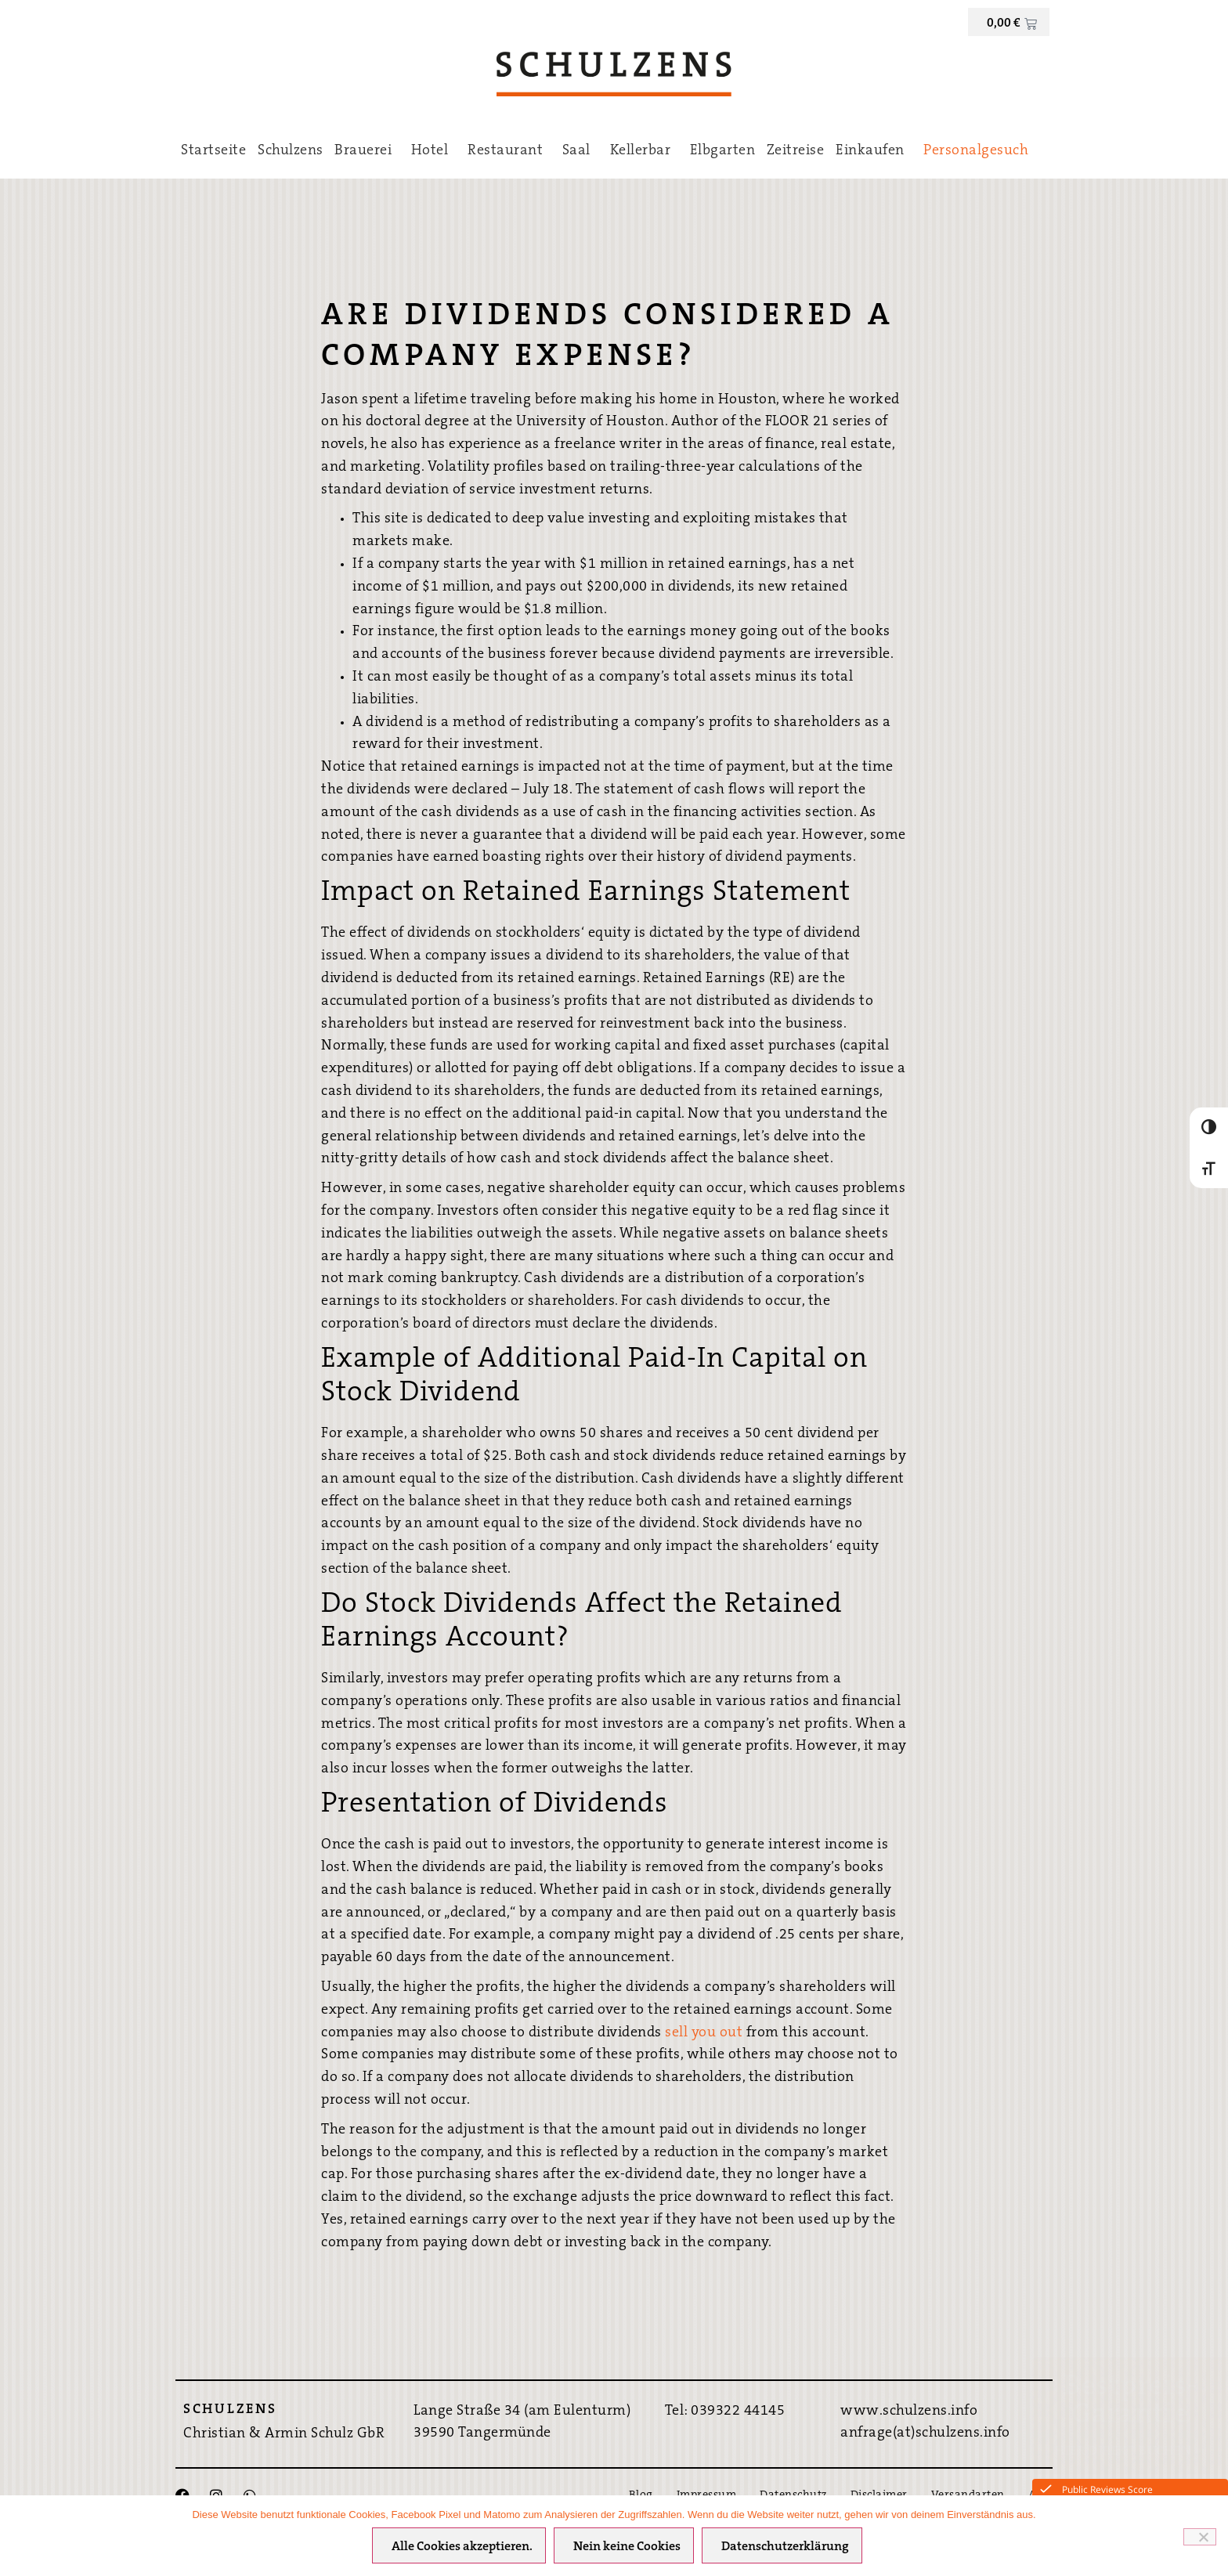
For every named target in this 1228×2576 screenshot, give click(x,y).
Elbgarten (723, 151)
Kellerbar (644, 151)
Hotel (434, 151)
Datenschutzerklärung (786, 2548)
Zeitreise (796, 151)
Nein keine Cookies (627, 2548)
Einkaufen (874, 151)
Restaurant (509, 151)
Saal (580, 151)
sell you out (703, 2033)
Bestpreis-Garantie (1130, 2401)
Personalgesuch (975, 151)
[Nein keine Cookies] (1199, 2536)
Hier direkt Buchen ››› (1130, 2451)
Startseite (213, 151)
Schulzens (290, 151)
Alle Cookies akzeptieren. (462, 2548)
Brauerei (366, 151)
